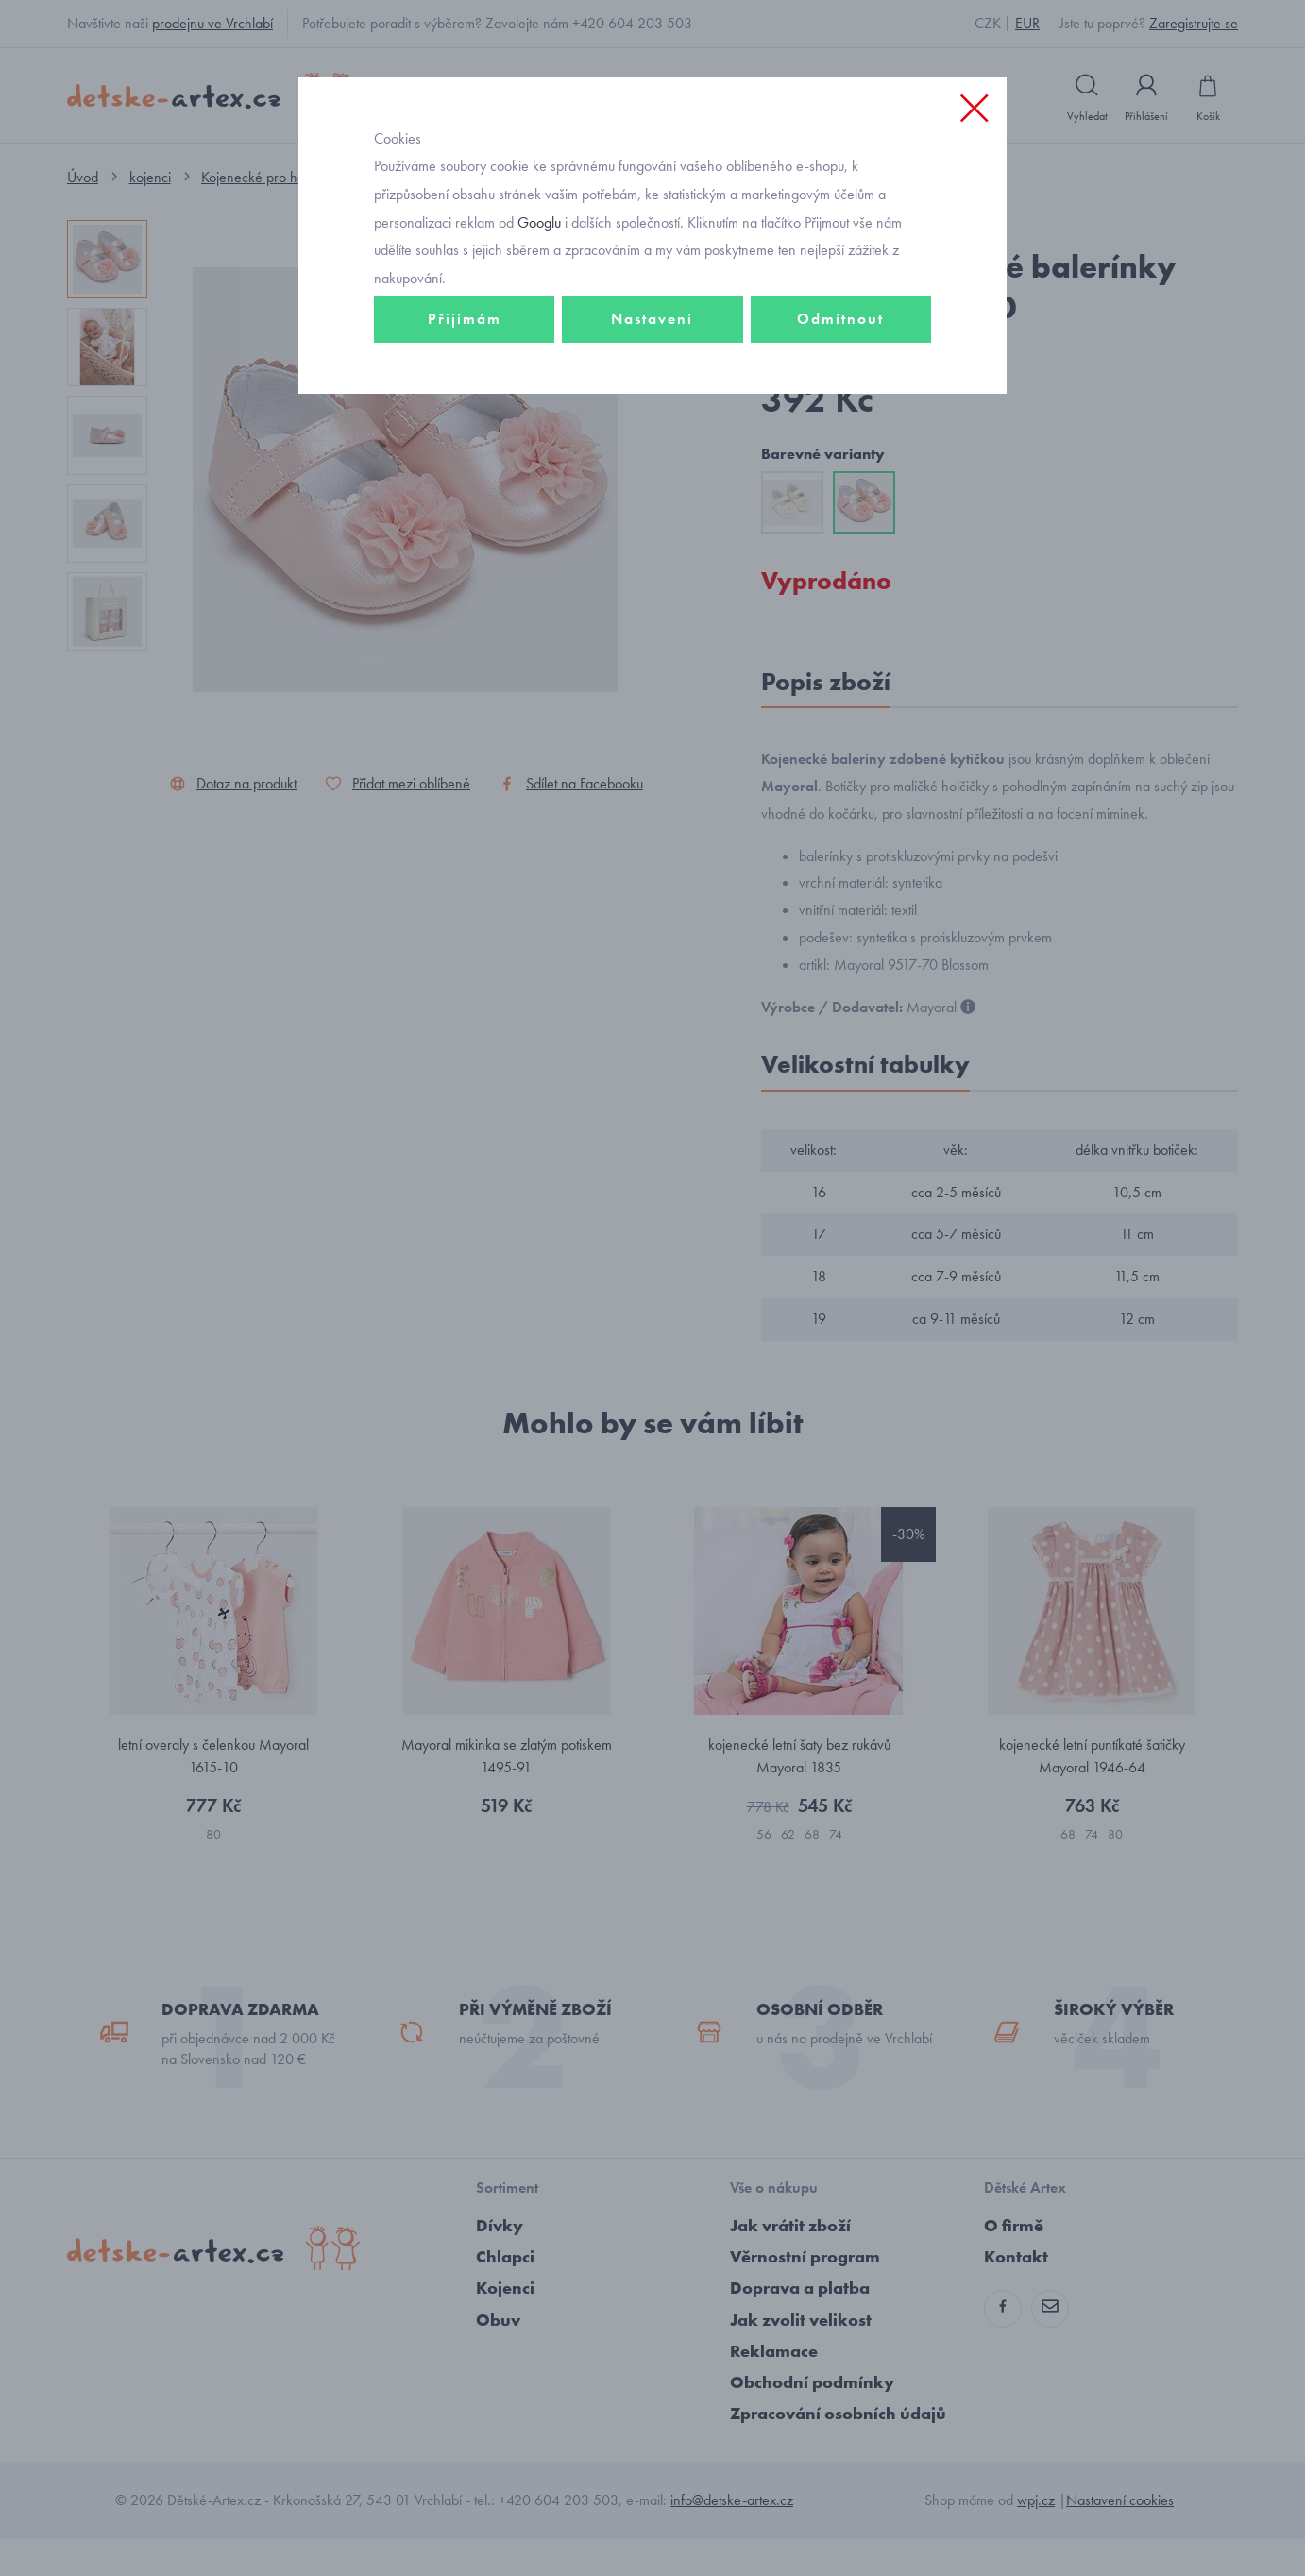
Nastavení (652, 384)
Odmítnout (840, 384)
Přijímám (464, 384)
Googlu (539, 287)
